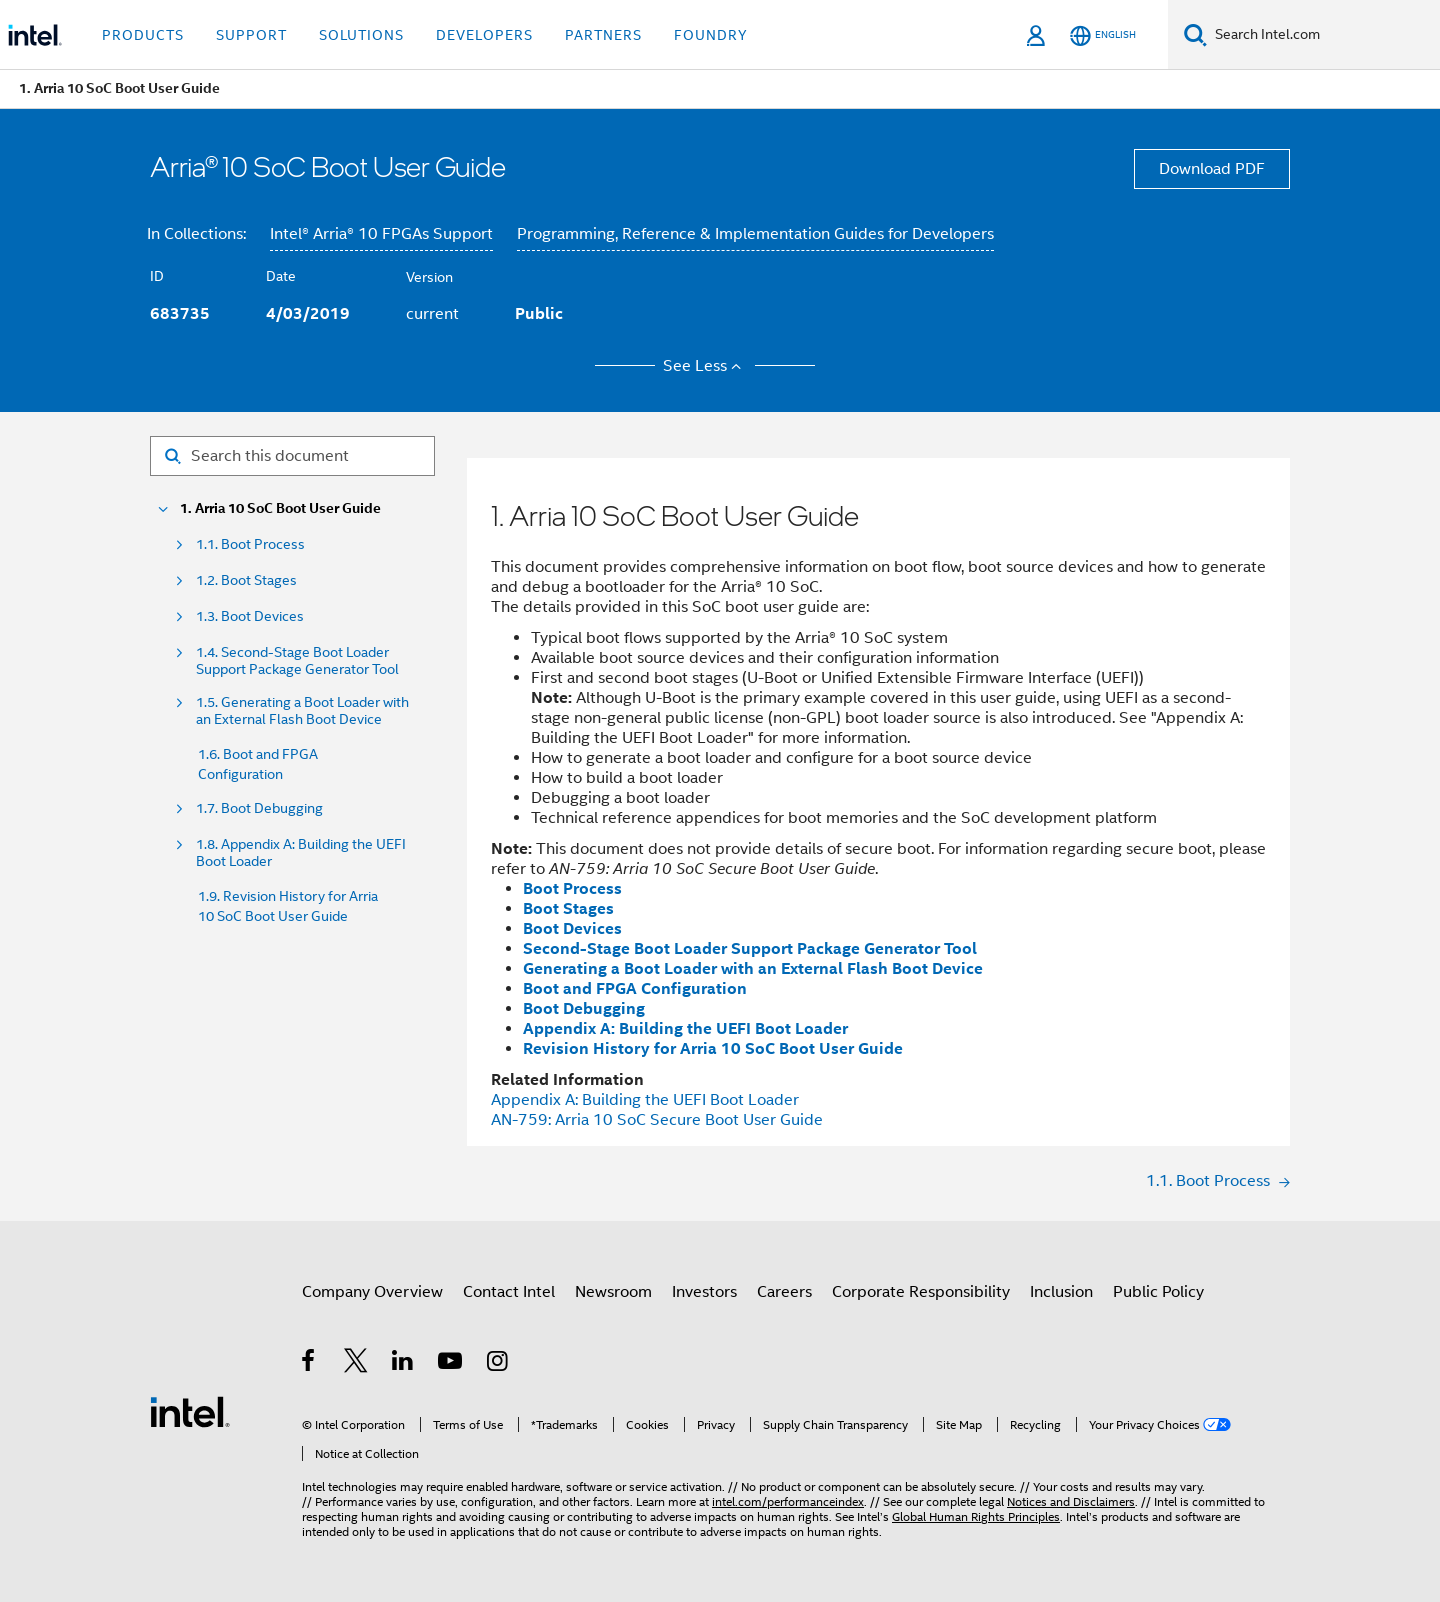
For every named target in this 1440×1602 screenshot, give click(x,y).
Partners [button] (603, 35)
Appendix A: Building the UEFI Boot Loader (685, 1028)
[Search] (1195, 34)
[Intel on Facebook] (309, 1364)
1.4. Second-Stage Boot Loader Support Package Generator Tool (297, 661)
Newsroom (613, 1292)
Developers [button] (484, 35)
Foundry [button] (711, 35)
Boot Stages (568, 908)
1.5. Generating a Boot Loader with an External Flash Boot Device (302, 711)
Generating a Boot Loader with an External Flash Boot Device (753, 968)
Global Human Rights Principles (976, 1516)
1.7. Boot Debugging (259, 808)
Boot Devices (572, 928)
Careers (784, 1292)
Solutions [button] (361, 35)
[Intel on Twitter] (356, 1364)
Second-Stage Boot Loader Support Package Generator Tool (750, 948)
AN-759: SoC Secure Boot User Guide (657, 1120)
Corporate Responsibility (921, 1292)
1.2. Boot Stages (246, 580)
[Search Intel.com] (1323, 35)
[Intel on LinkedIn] (403, 1364)
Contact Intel (509, 1292)
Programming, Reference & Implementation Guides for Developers (755, 234)
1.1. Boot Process (250, 544)
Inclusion (1061, 1292)
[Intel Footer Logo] (190, 1411)
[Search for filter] (292, 456)
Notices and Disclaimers (1071, 1501)
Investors (704, 1292)
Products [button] (143, 35)
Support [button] (251, 35)
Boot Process (572, 888)
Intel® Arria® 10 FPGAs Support (381, 234)
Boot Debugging (584, 1008)
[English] (1103, 35)
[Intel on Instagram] (498, 1364)
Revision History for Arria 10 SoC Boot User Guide (713, 1048)
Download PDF (1212, 169)
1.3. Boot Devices (250, 616)
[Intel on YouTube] (451, 1364)
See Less (705, 366)
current (432, 314)
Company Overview (372, 1292)
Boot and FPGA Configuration (635, 988)
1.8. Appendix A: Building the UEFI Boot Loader (301, 853)
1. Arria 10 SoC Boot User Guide (280, 508)
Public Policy (1158, 1292)
